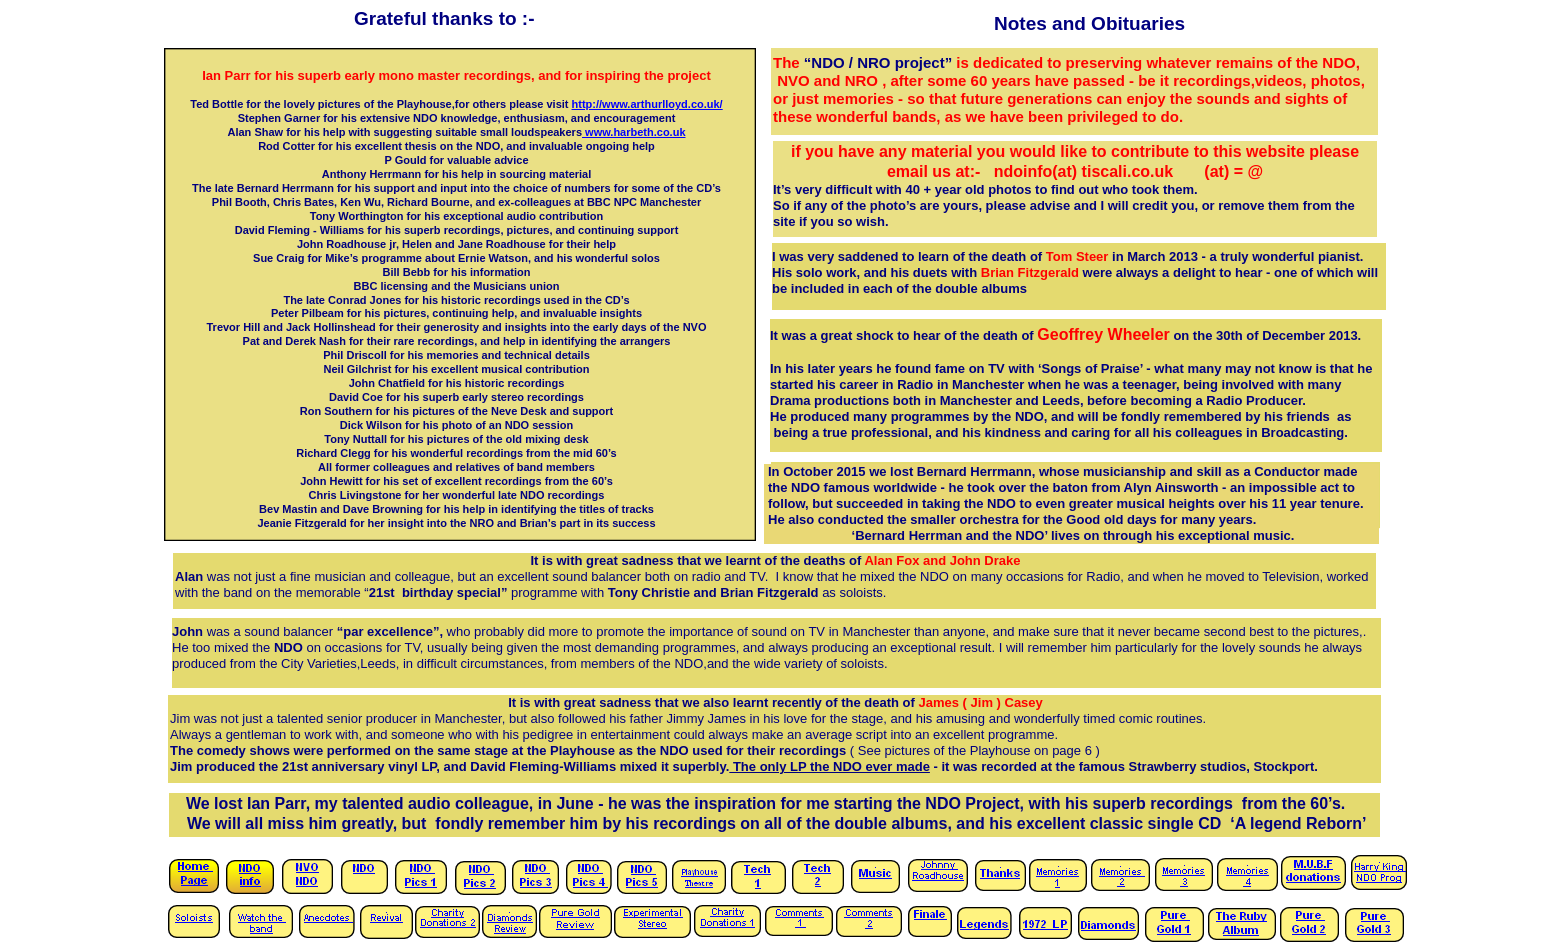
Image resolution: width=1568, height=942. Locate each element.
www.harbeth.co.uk (634, 132)
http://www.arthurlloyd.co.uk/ (647, 104)
